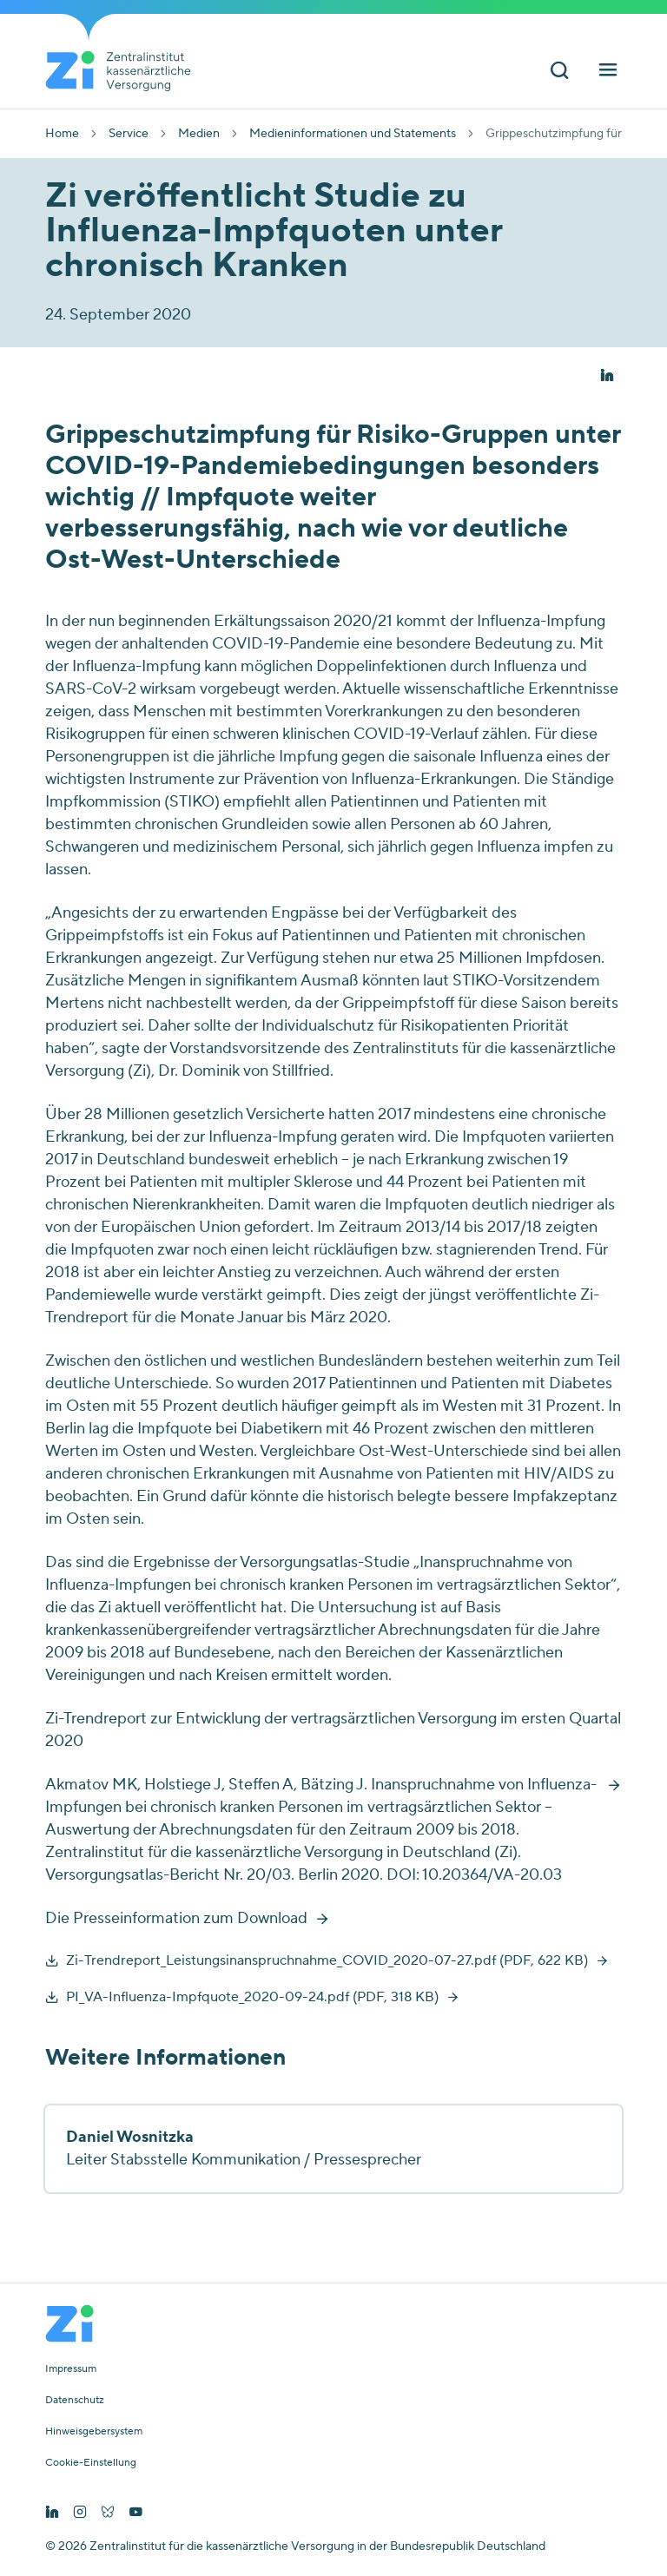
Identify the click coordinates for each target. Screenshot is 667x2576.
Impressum (70, 2369)
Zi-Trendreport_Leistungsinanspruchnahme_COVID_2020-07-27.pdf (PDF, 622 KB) (327, 1960)
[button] (606, 376)
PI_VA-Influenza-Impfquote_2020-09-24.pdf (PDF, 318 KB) (252, 1997)
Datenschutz (74, 2400)
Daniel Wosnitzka (130, 2137)
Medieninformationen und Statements (352, 134)
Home (62, 134)
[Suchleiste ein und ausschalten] (559, 72)
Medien (199, 134)
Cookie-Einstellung (90, 2463)
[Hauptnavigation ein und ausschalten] (608, 72)
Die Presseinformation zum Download (176, 1918)
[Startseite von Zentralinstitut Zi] (125, 71)
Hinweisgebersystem (93, 2432)
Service (129, 134)
